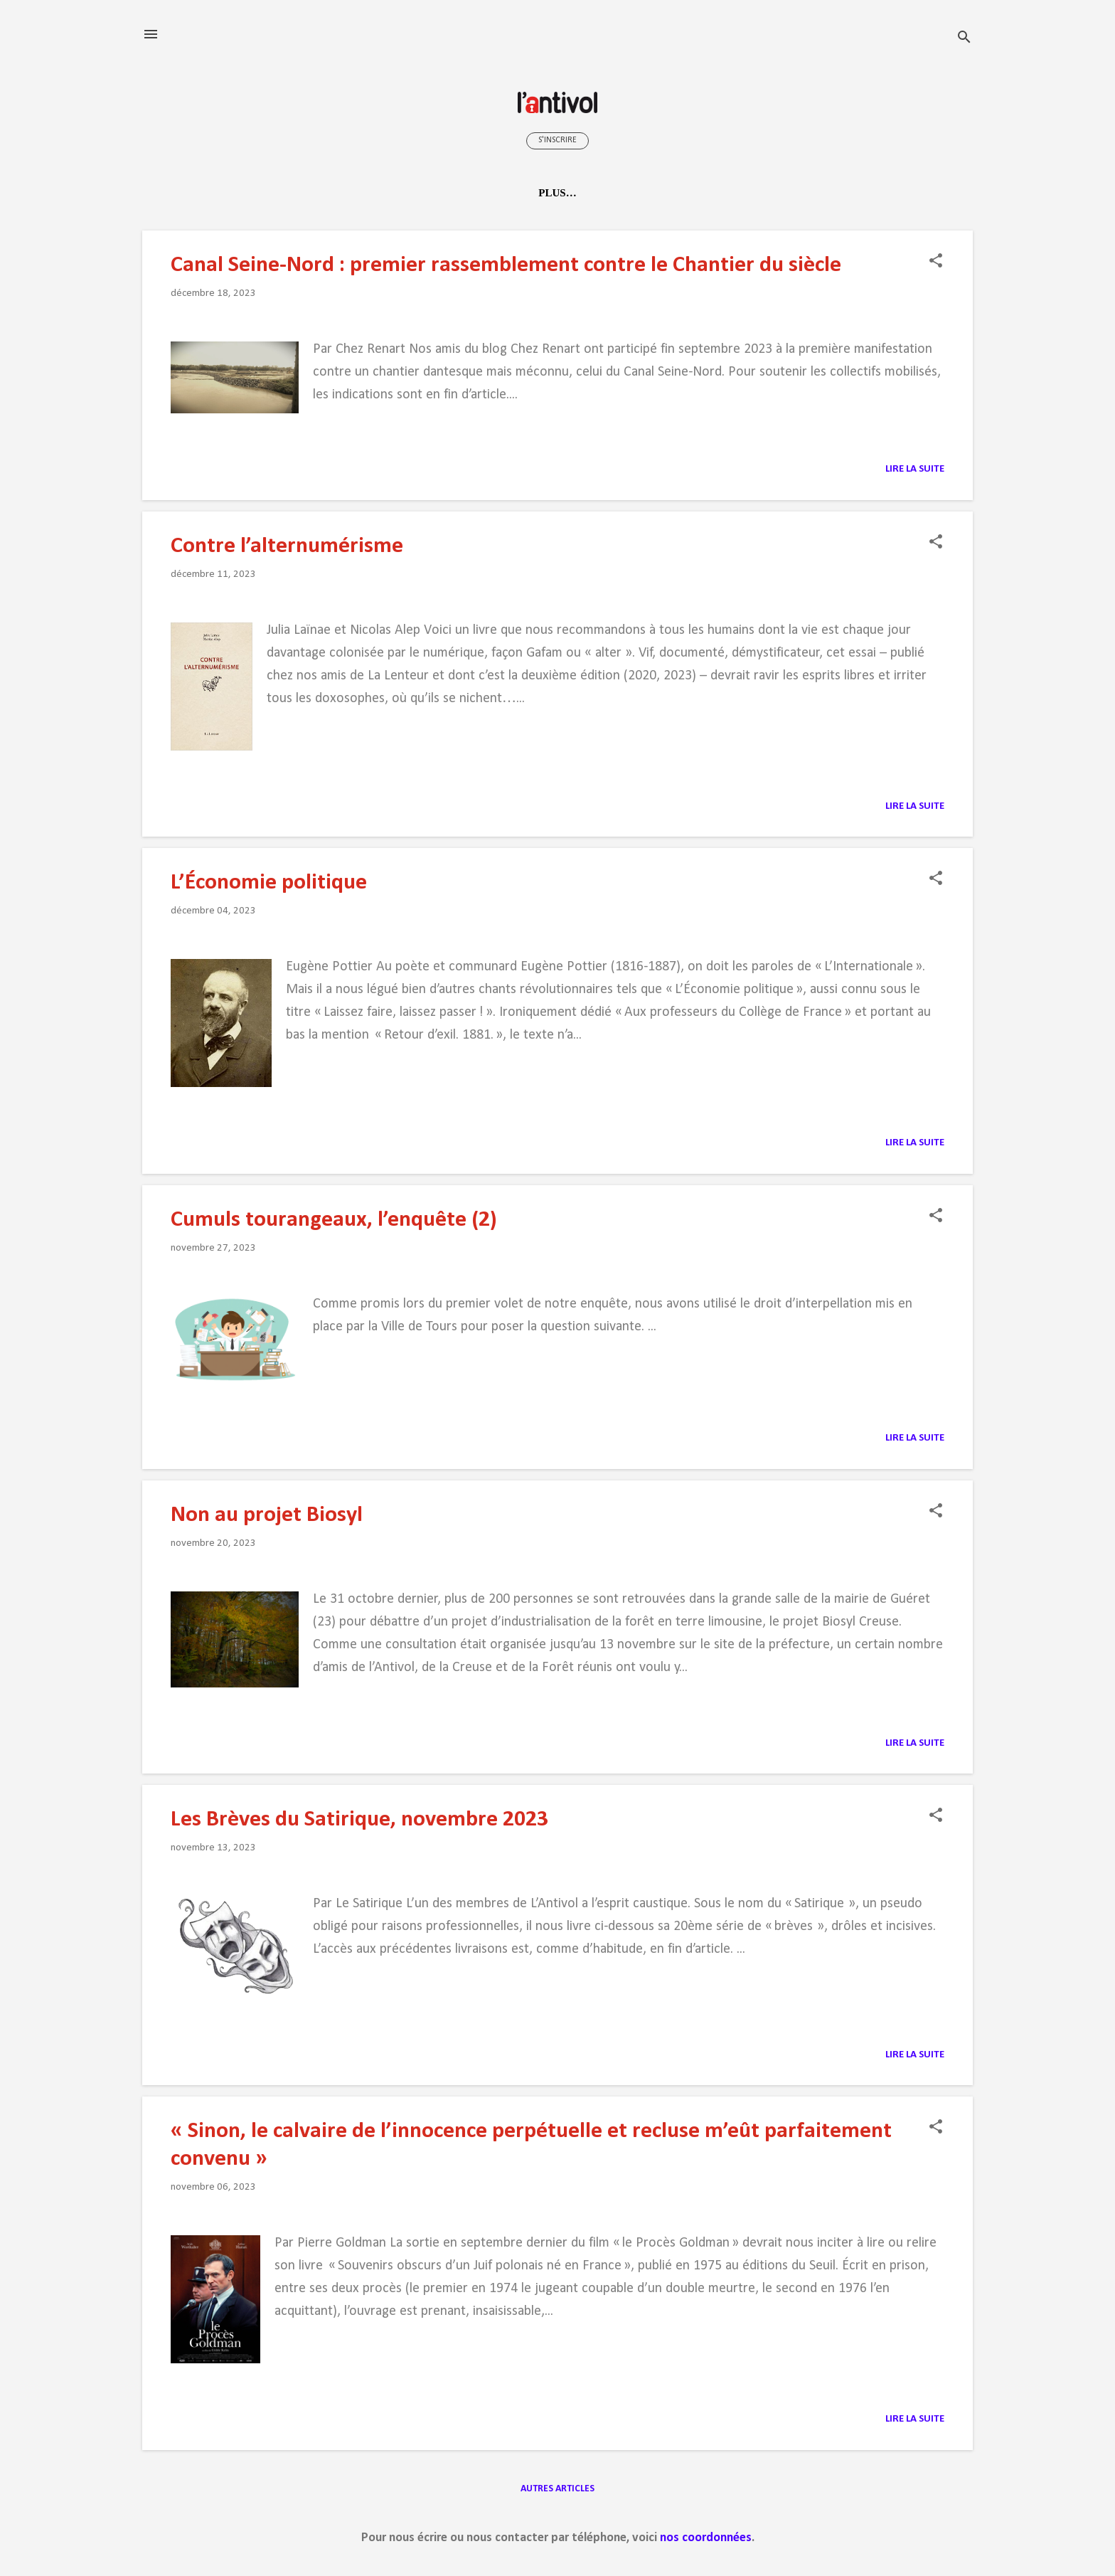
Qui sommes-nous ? (340, 192)
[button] (935, 262)
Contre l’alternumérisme (287, 546)
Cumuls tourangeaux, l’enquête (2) (334, 1220)
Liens (805, 192)
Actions (502, 192)
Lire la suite (914, 469)
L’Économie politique (269, 882)
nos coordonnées (706, 2538)
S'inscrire (557, 140)
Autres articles (557, 2489)
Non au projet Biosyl (267, 1515)
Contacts (875, 192)
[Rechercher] (964, 38)
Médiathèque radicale (622, 192)
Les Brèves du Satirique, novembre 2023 (359, 1819)
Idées (437, 192)
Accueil (235, 192)
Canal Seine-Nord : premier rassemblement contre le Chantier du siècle (506, 265)
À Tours (740, 192)
